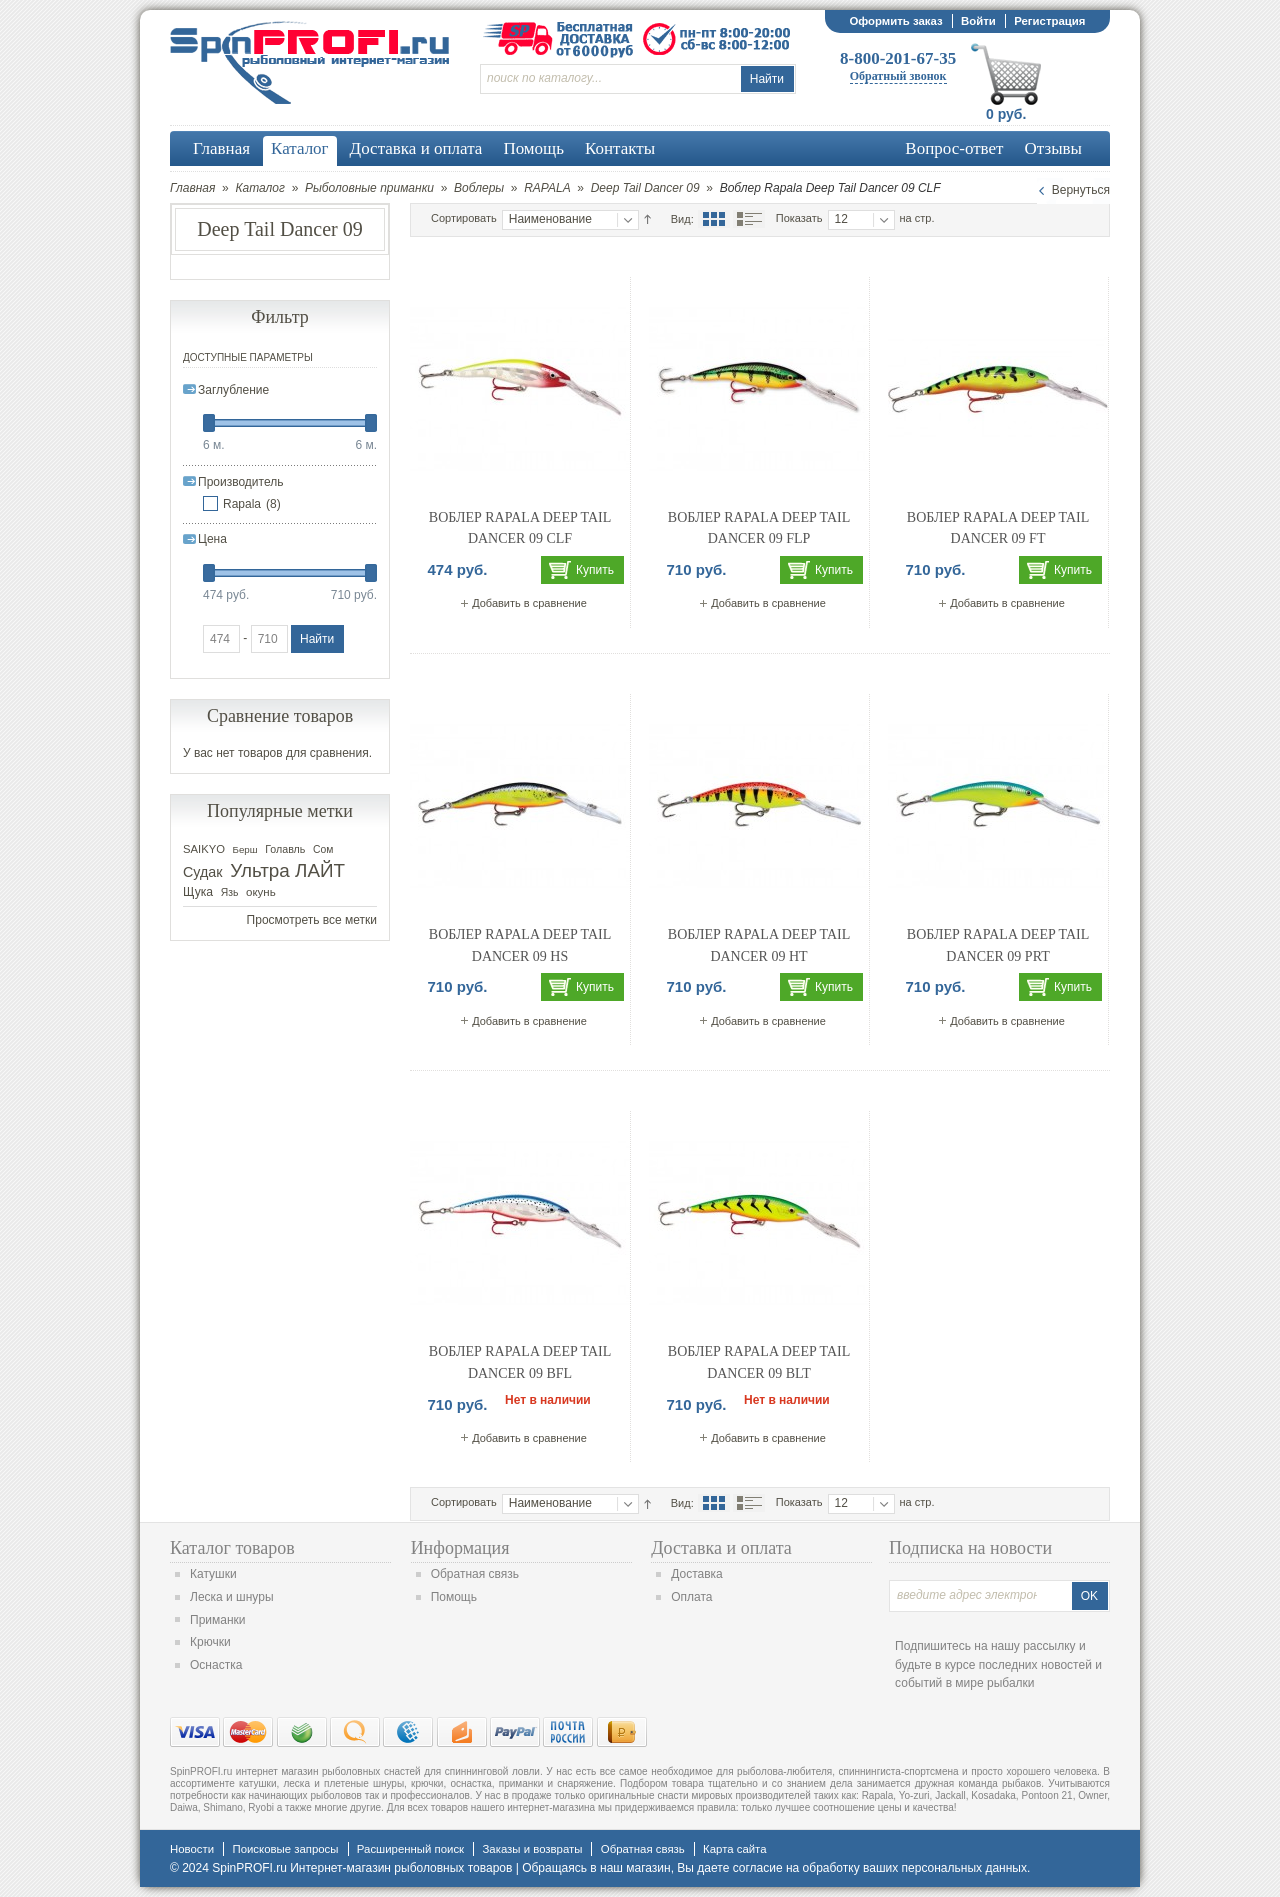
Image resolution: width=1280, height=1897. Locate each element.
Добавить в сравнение (529, 603)
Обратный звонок (898, 76)
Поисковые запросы (285, 1849)
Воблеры (479, 188)
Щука (198, 892)
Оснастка (216, 1665)
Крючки (210, 1642)
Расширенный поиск (410, 1849)
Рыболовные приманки (369, 188)
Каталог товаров (232, 1548)
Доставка (697, 1574)
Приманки (218, 1620)
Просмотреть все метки (312, 920)
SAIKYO (204, 849)
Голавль (285, 849)
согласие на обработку (796, 1868)
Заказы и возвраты (532, 1849)
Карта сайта (734, 1849)
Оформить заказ (895, 21)
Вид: (682, 219)
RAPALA (547, 188)
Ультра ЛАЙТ (287, 870)
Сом (323, 849)
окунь (261, 892)
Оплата (691, 1597)
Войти (978, 21)
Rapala (242, 504)
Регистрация (1049, 21)
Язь (230, 892)
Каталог (260, 188)
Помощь (454, 1597)
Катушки (213, 1574)
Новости (192, 1849)
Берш (245, 849)
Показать (799, 218)
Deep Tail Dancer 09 (645, 188)
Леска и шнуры (232, 1597)
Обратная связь (475, 1574)
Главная (192, 188)
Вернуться (1081, 190)
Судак (203, 872)
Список (749, 219)
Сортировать (464, 218)
